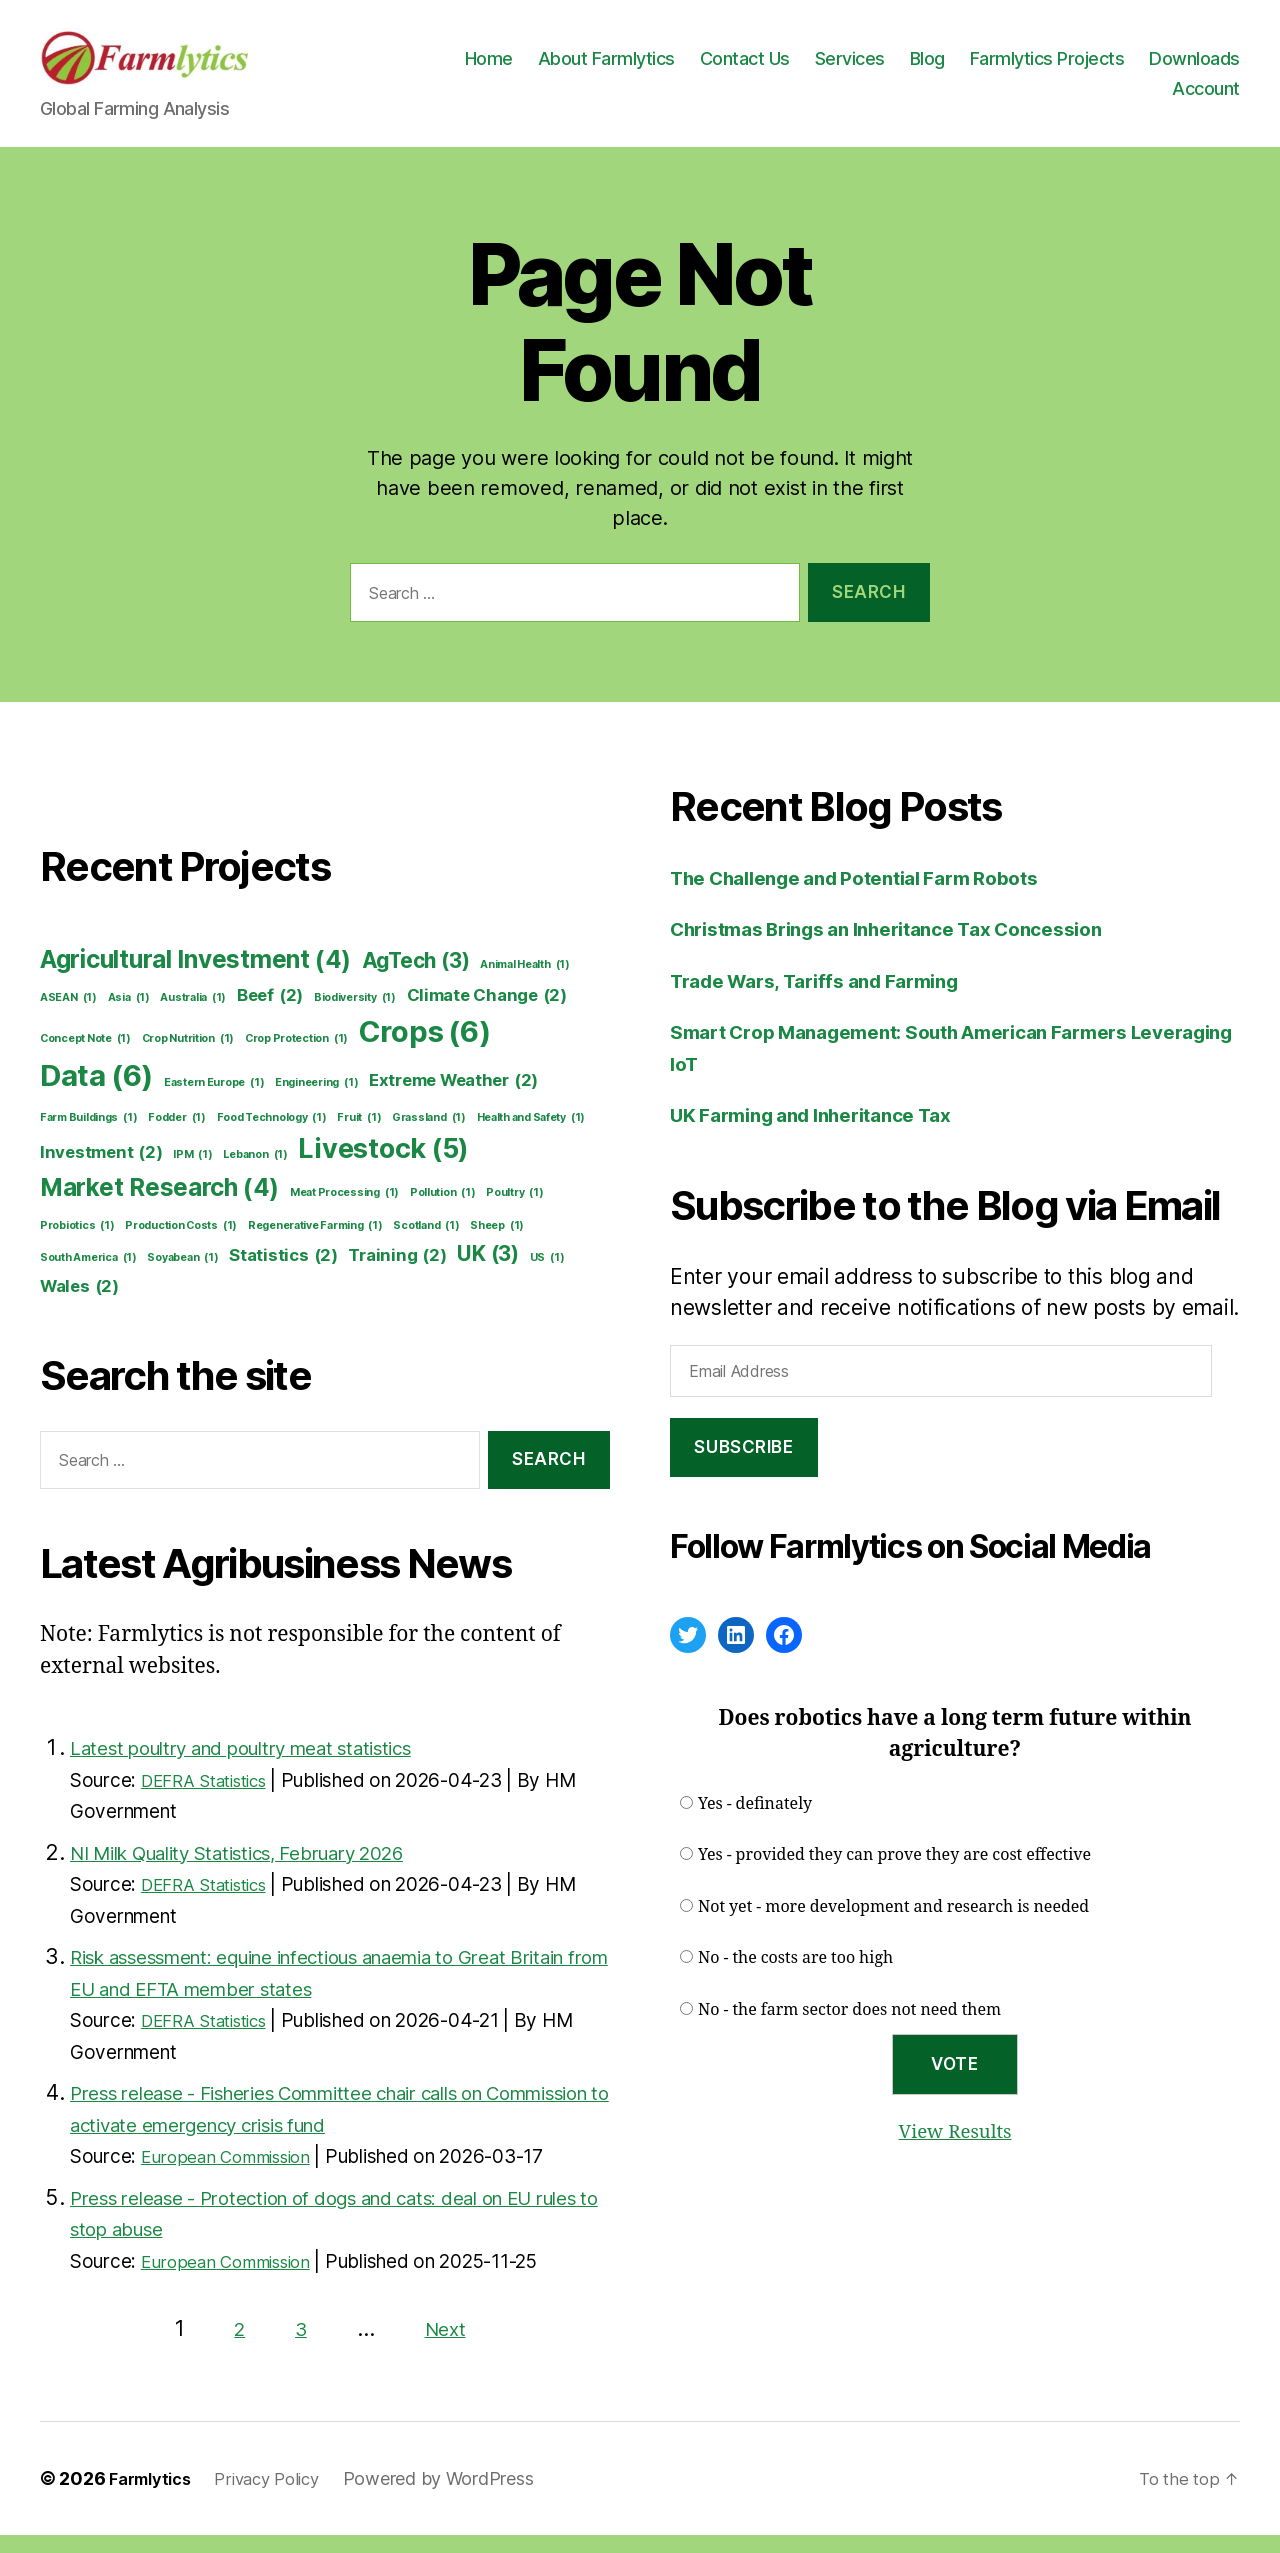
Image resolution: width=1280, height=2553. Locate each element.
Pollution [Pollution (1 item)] (443, 1211)
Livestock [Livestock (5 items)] (383, 1167)
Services (965, 67)
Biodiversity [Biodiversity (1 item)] (355, 1016)
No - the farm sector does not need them (849, 2028)
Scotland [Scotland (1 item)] (426, 1244)
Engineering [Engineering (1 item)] (316, 1101)
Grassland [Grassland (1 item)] (429, 1136)
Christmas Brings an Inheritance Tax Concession (912, 946)
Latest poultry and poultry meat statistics (268, 1765)
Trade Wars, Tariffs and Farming (831, 998)
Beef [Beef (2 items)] (270, 1013)
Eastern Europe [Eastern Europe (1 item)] (214, 1101)
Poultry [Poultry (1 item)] (514, 1211)
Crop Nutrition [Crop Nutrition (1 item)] (188, 1057)
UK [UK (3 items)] (488, 1271)
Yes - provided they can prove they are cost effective (894, 1873)
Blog (1042, 67)
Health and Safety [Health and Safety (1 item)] (531, 1136)
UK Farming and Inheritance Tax (828, 1132)
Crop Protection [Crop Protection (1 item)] (296, 1057)
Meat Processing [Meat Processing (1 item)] (344, 1211)
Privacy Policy (282, 2496)
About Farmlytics (721, 67)
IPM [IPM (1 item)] (192, 1173)
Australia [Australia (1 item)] (193, 1016)
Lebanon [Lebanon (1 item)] (255, 1173)
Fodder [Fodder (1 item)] (177, 1136)
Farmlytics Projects (1162, 67)
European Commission (236, 2174)
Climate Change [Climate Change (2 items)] (487, 1013)
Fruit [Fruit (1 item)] (359, 1136)
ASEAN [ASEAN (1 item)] (68, 1016)
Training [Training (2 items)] (397, 1273)
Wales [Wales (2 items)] (79, 1304)
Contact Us (860, 67)
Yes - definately (755, 1822)
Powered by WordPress (459, 2496)
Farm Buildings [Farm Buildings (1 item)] (88, 1136)
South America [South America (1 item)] (88, 1276)
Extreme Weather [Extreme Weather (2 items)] (453, 1098)
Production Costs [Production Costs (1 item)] (181, 1244)
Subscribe (743, 1465)
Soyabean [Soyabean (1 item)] (182, 1276)
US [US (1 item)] (547, 1276)
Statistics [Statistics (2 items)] (283, 1273)
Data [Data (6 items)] (96, 1094)
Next (446, 2346)
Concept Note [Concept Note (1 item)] (85, 1057)
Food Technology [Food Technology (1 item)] (272, 1136)
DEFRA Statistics (214, 1798)
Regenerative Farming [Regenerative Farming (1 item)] (315, 1244)
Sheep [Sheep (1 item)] (497, 1244)
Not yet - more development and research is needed (893, 1925)
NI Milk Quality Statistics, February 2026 (265, 1870)
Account (1206, 97)
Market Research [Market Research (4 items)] (159, 1206)
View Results (955, 2149)
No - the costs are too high (795, 1976)
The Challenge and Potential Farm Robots (876, 895)
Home (604, 67)
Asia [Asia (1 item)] (129, 1016)
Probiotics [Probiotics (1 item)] (77, 1244)
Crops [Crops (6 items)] (425, 1050)
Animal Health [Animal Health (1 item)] (525, 983)
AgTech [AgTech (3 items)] (416, 978)
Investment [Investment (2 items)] (101, 1170)
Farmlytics (155, 2496)
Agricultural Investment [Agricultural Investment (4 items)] (195, 978)
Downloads (1102, 97)
